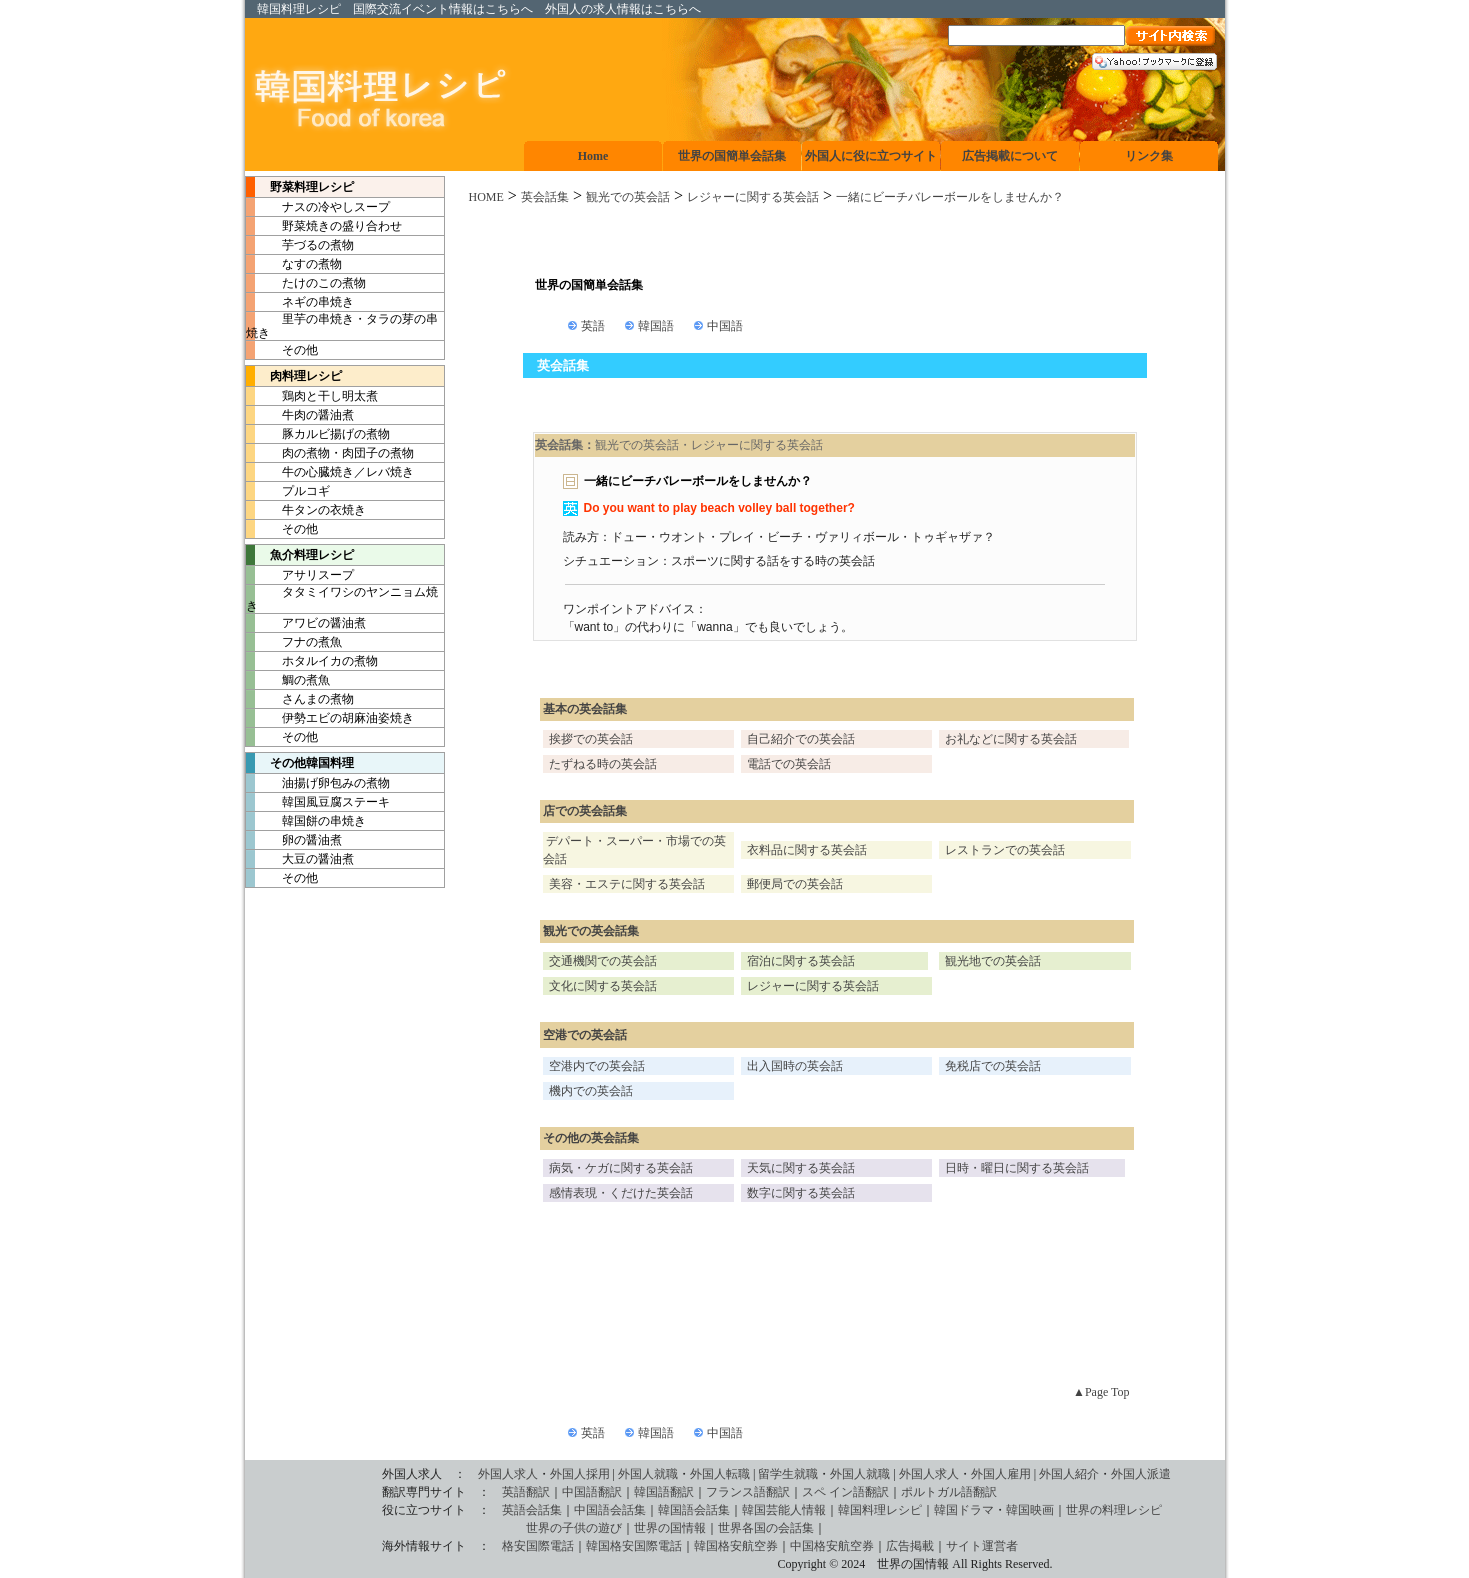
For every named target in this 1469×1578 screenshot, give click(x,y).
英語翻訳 (526, 1492)
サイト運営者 (982, 1546)
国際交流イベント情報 (413, 9)
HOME (486, 197)
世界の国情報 (670, 1528)
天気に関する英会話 (801, 1168)
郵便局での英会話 (795, 884)
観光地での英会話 (993, 961)
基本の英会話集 (585, 709)
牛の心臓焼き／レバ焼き (330, 472)
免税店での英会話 (993, 1066)
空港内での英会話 (597, 1066)
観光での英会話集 (591, 931)
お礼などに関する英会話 (1011, 739)
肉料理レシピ (294, 376)
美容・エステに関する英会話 (627, 884)
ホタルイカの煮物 (312, 661)
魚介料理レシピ (300, 555)
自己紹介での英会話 (801, 739)
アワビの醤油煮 (306, 623)
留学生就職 (788, 1474)
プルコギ (288, 491)
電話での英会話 (789, 764)
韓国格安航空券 (736, 1546)
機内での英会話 (591, 1091)
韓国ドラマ (964, 1510)
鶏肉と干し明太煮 (312, 396)
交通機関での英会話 (603, 961)
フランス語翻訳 (748, 1492)
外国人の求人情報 (593, 9)
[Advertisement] (835, 241)
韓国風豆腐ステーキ (318, 802)
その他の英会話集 (591, 1138)
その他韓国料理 (300, 763)
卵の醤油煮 (294, 840)
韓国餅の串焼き (306, 821)
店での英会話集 (585, 811)
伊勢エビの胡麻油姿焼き (330, 718)
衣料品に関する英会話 (807, 850)
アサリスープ (300, 575)
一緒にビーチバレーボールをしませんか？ (950, 197)
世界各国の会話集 (766, 1528)
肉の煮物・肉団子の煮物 (330, 453)
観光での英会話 (628, 197)
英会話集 (545, 197)
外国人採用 (580, 1474)
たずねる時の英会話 (603, 764)
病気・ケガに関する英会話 (621, 1168)
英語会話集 (532, 1510)
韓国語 (656, 326)
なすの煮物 (294, 264)
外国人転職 (720, 1474)
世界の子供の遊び (436, 1528)
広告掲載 (910, 1546)
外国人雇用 (1001, 1474)
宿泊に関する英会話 (801, 961)
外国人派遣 (1141, 1474)
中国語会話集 (610, 1510)
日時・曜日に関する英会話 (1017, 1168)
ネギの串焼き (300, 302)
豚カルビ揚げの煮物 (318, 434)
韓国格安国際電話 (634, 1546)
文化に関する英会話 (603, 986)
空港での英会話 (585, 1035)
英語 (593, 326)
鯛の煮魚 (288, 680)
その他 (282, 350)
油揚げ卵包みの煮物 (318, 783)
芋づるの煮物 (300, 245)
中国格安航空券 (832, 1546)
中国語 (725, 326)
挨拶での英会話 (591, 739)
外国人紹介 (1069, 1474)
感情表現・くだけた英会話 (621, 1193)
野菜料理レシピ (300, 187)
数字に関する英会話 (801, 1193)
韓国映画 (1030, 1510)
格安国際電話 (538, 1546)
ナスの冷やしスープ (318, 207)
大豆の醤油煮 (300, 859)
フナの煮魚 (294, 642)
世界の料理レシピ (1114, 1510)
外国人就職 (648, 1474)
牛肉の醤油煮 (300, 415)
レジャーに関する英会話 (753, 197)
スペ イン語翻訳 (845, 1492)
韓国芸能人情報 (784, 1510)
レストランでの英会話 (1005, 850)
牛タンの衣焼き (306, 510)
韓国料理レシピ (299, 9)
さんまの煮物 (300, 699)
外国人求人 (508, 1474)
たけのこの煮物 (306, 283)
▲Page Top (1101, 1392)
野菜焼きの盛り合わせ (324, 226)
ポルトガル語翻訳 (949, 1492)
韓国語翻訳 (664, 1492)
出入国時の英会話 (795, 1066)
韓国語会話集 (694, 1510)
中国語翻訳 (592, 1492)
